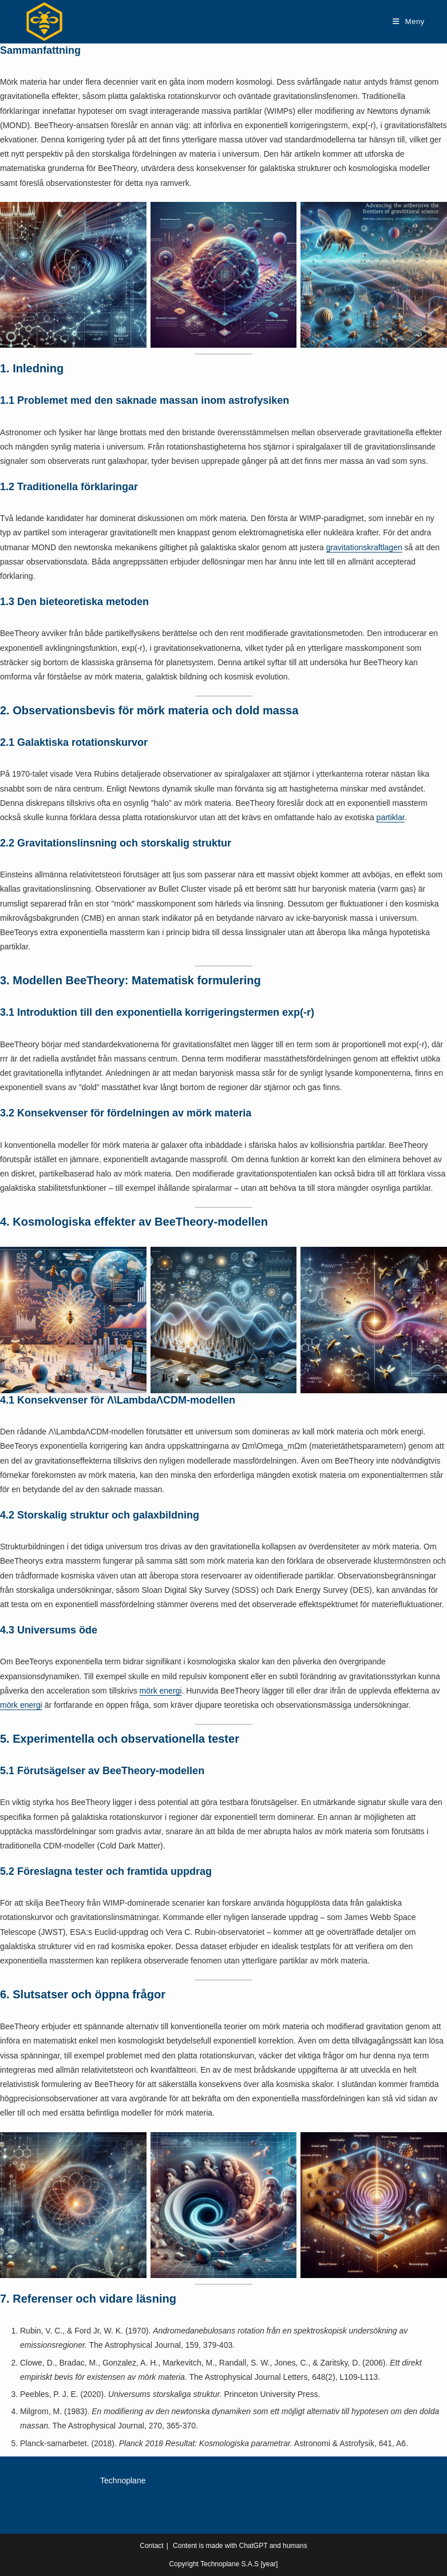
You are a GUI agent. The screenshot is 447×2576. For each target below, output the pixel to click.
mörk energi (161, 1690)
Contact (151, 2546)
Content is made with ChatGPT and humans (240, 2546)
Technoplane (122, 2480)
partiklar (391, 817)
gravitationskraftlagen (364, 547)
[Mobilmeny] (409, 21)
